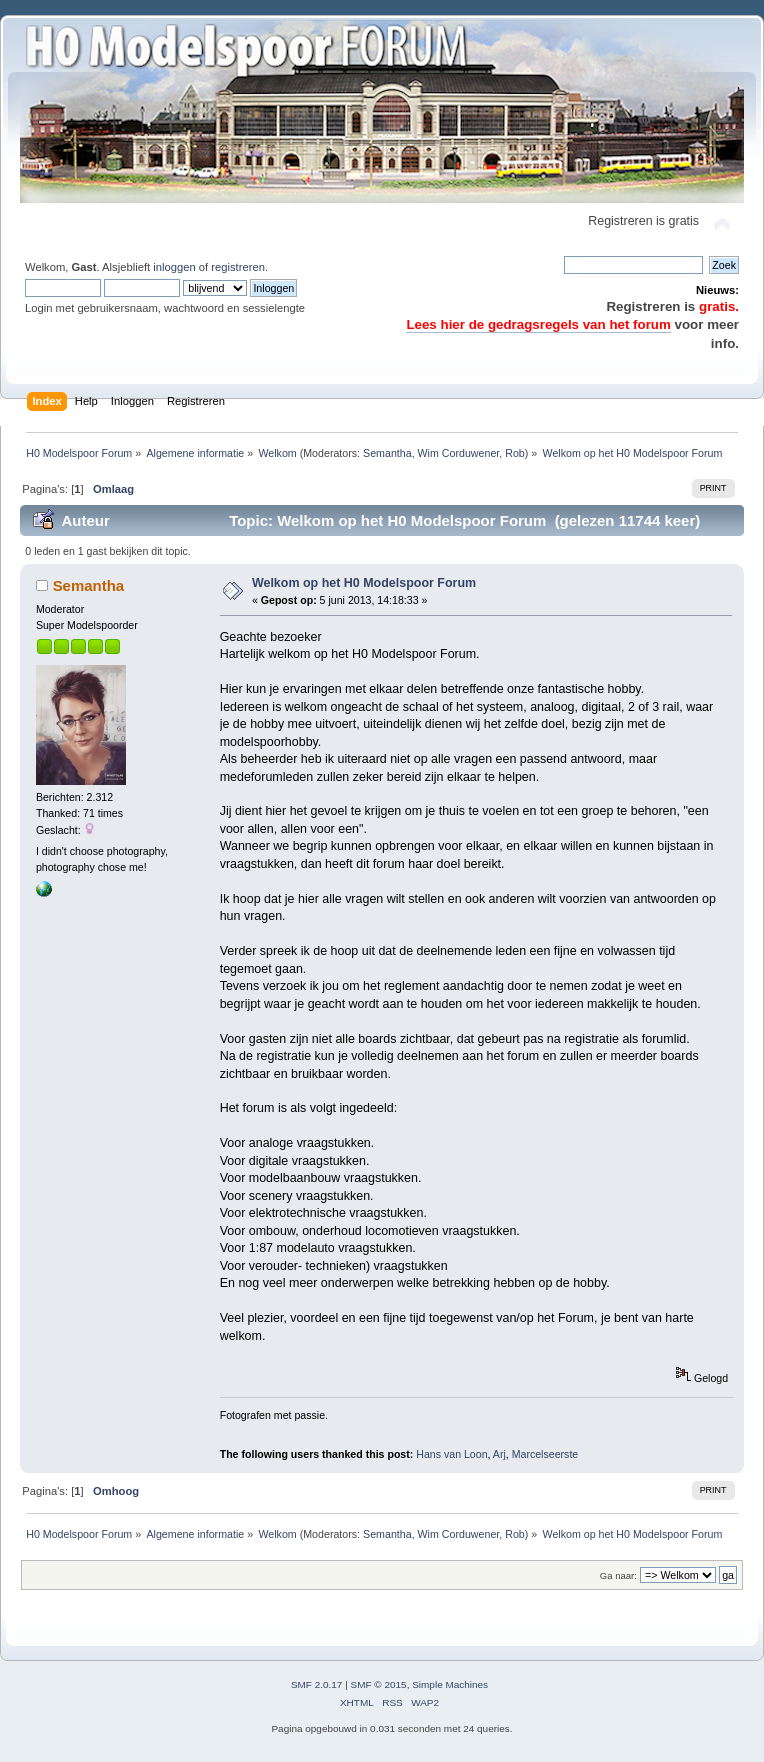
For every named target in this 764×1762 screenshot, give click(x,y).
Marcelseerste (545, 1454)
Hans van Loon (451, 1454)
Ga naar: (618, 1575)
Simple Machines (450, 1684)
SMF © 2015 (379, 1684)
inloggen (174, 267)
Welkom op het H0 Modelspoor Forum (364, 583)
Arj (499, 1454)
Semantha (387, 453)
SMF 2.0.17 (317, 1684)
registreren (238, 267)
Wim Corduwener (459, 453)
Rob (515, 453)
